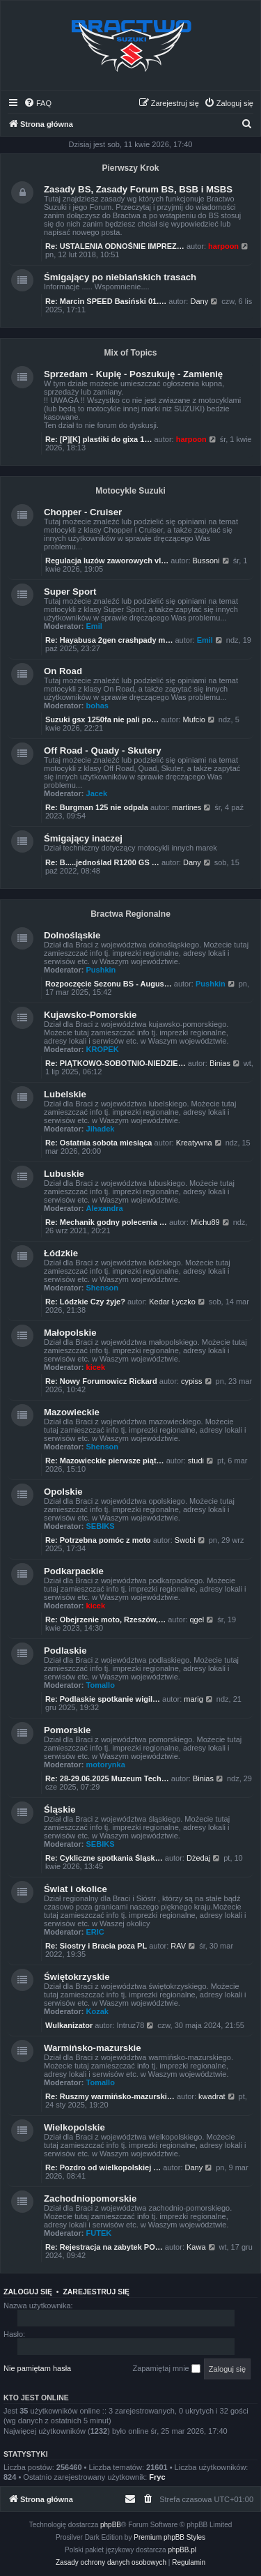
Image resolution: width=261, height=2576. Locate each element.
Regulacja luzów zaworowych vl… (106, 560)
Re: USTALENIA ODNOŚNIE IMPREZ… (114, 246)
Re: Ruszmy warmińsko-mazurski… (110, 2096)
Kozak (97, 2011)
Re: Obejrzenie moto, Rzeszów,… (105, 1619)
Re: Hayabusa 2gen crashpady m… (109, 640)
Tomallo (100, 1685)
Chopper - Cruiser (83, 512)
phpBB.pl (182, 2550)
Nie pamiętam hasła (37, 2368)
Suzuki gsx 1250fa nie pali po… (102, 719)
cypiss (192, 1381)
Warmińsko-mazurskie (92, 2048)
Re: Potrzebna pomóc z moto (98, 1540)
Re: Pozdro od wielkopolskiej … (103, 2167)
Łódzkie (61, 1253)
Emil (94, 626)
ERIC (95, 1932)
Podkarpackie (74, 1571)
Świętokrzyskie (77, 1977)
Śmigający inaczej (83, 838)
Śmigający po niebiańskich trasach (120, 277)
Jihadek (100, 1129)
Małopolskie (70, 1332)
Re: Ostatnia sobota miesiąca (98, 1142)
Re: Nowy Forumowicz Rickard (101, 1381)
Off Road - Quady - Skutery (102, 750)
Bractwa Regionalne (130, 914)
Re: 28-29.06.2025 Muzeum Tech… (107, 1778)
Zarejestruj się (96, 2291)
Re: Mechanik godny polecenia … (106, 1222)
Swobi (185, 1540)
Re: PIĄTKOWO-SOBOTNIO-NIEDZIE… (115, 1063)
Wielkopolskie (74, 2127)
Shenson (102, 1287)
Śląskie (59, 1809)
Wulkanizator (69, 2025)
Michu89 (205, 1222)
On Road (63, 671)
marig (193, 1699)
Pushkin (101, 970)
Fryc (157, 2477)
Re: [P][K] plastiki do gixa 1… (98, 439)
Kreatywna (194, 1142)
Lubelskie (65, 1094)
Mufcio (193, 719)
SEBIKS (100, 1526)
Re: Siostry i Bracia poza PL (96, 1946)
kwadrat (212, 2096)
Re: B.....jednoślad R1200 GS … (102, 862)
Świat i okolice (75, 1889)
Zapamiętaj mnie (166, 2369)
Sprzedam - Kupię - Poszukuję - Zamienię (133, 374)
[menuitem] (38, 103)
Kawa (196, 2247)
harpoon (223, 246)
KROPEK (102, 1049)
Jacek (97, 793)
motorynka (105, 1764)
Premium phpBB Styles (169, 2537)
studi (196, 1460)
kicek (96, 1367)
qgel (196, 1619)
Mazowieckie (72, 1412)
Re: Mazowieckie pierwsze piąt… (104, 1460)
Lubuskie (64, 1173)
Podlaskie (65, 1650)
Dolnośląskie (72, 935)
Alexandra (104, 1208)
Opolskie (63, 1491)
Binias (219, 1063)
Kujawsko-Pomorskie (90, 1014)
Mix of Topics (130, 353)
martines (186, 807)
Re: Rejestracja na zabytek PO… (104, 2247)
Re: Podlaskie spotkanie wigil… (102, 1699)
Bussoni (206, 560)
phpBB (110, 2525)
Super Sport (70, 591)
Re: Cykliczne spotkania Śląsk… (104, 1858)
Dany (199, 301)
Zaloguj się (27, 2291)
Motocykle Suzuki (130, 491)
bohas (97, 705)
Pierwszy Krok (130, 168)
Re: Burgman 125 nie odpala (96, 807)
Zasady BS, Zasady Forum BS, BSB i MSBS (138, 189)
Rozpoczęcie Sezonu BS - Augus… (108, 984)
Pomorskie (67, 1730)
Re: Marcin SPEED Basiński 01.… (105, 301)
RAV (178, 1946)
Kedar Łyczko (172, 1301)
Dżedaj (198, 1858)
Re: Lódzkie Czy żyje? (85, 1301)
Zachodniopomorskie (90, 2198)
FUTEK (99, 2233)
